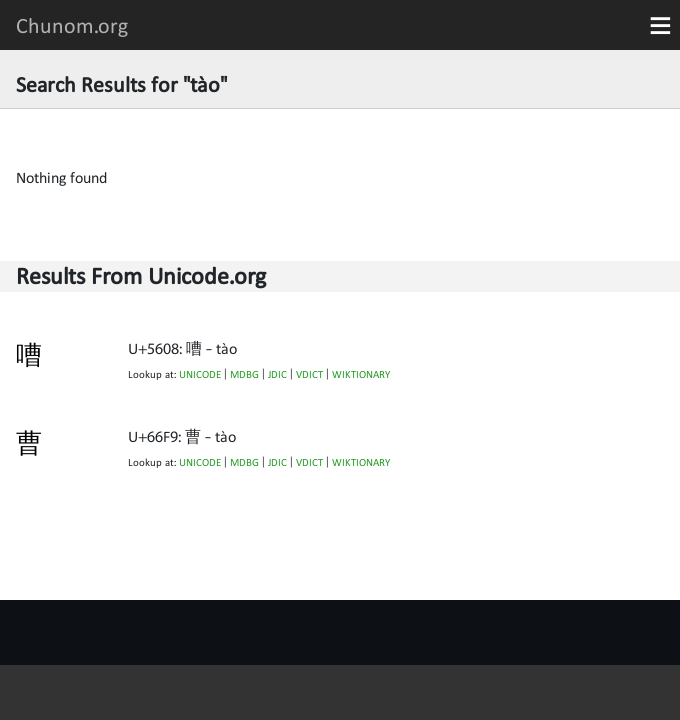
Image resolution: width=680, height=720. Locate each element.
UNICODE (200, 374)
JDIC (277, 374)
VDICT (309, 374)
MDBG (244, 374)
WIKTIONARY (361, 374)
